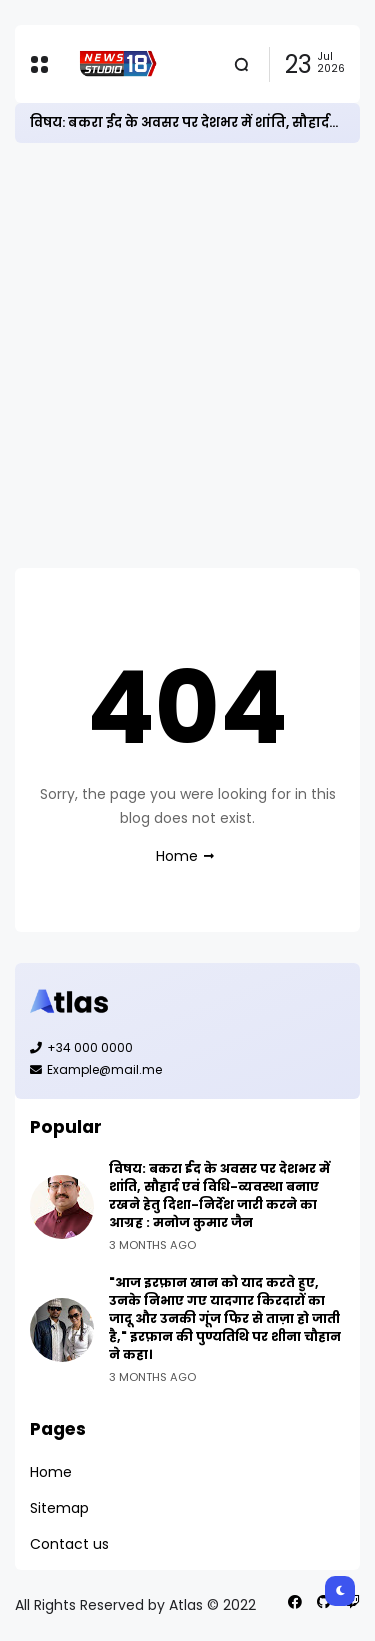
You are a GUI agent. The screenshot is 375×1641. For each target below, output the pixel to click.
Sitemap (59, 1508)
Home (177, 856)
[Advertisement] (187, 355)
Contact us (69, 1544)
